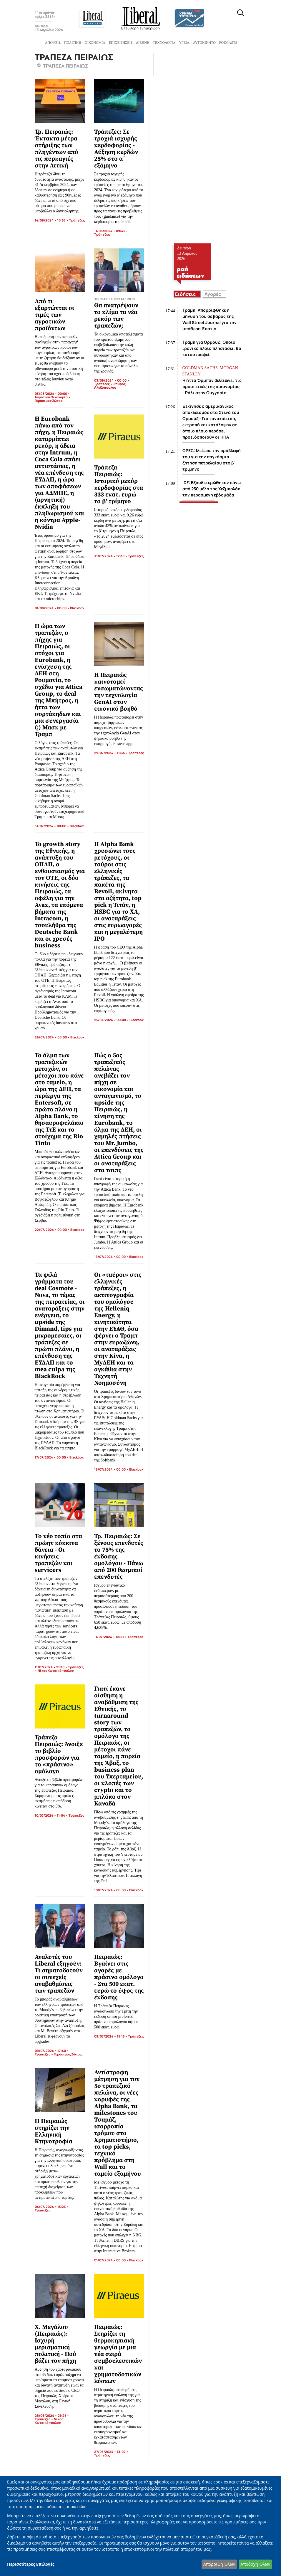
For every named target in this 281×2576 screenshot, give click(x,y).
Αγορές (212, 294)
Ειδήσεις (185, 294)
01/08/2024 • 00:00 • (52, 608)
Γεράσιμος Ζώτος (48, 400)
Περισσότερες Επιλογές (30, 2564)
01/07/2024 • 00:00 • (111, 2260)
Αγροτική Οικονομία (51, 397)
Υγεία (184, 43)
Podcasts (228, 43)
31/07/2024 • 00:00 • (52, 826)
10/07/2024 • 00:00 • (111, 1890)
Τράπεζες (77, 220)
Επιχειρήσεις (121, 43)
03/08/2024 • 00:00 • (52, 393)
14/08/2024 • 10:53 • (52, 220)
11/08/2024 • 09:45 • (111, 231)
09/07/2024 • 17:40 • (52, 2050)
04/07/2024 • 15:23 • (52, 2206)
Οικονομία (95, 43)
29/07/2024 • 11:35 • (111, 753)
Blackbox (77, 608)
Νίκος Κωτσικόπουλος (56, 1670)
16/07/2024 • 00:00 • (111, 1469)
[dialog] (140, 2526)
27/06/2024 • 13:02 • (111, 2451)
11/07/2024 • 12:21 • (110, 1636)
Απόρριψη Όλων (219, 2564)
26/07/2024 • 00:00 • (52, 1037)
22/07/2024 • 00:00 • (52, 1229)
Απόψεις (53, 43)
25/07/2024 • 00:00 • (111, 1020)
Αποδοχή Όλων (255, 2564)
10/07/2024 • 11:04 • (52, 1815)
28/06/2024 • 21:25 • (52, 2415)
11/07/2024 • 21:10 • (51, 1667)
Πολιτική (72, 43)
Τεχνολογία (164, 43)
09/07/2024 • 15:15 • (111, 2036)
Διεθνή (142, 43)
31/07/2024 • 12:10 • (111, 556)
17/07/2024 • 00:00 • (52, 1457)
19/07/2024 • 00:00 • (111, 1256)
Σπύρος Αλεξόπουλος (110, 386)
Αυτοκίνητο (204, 43)
